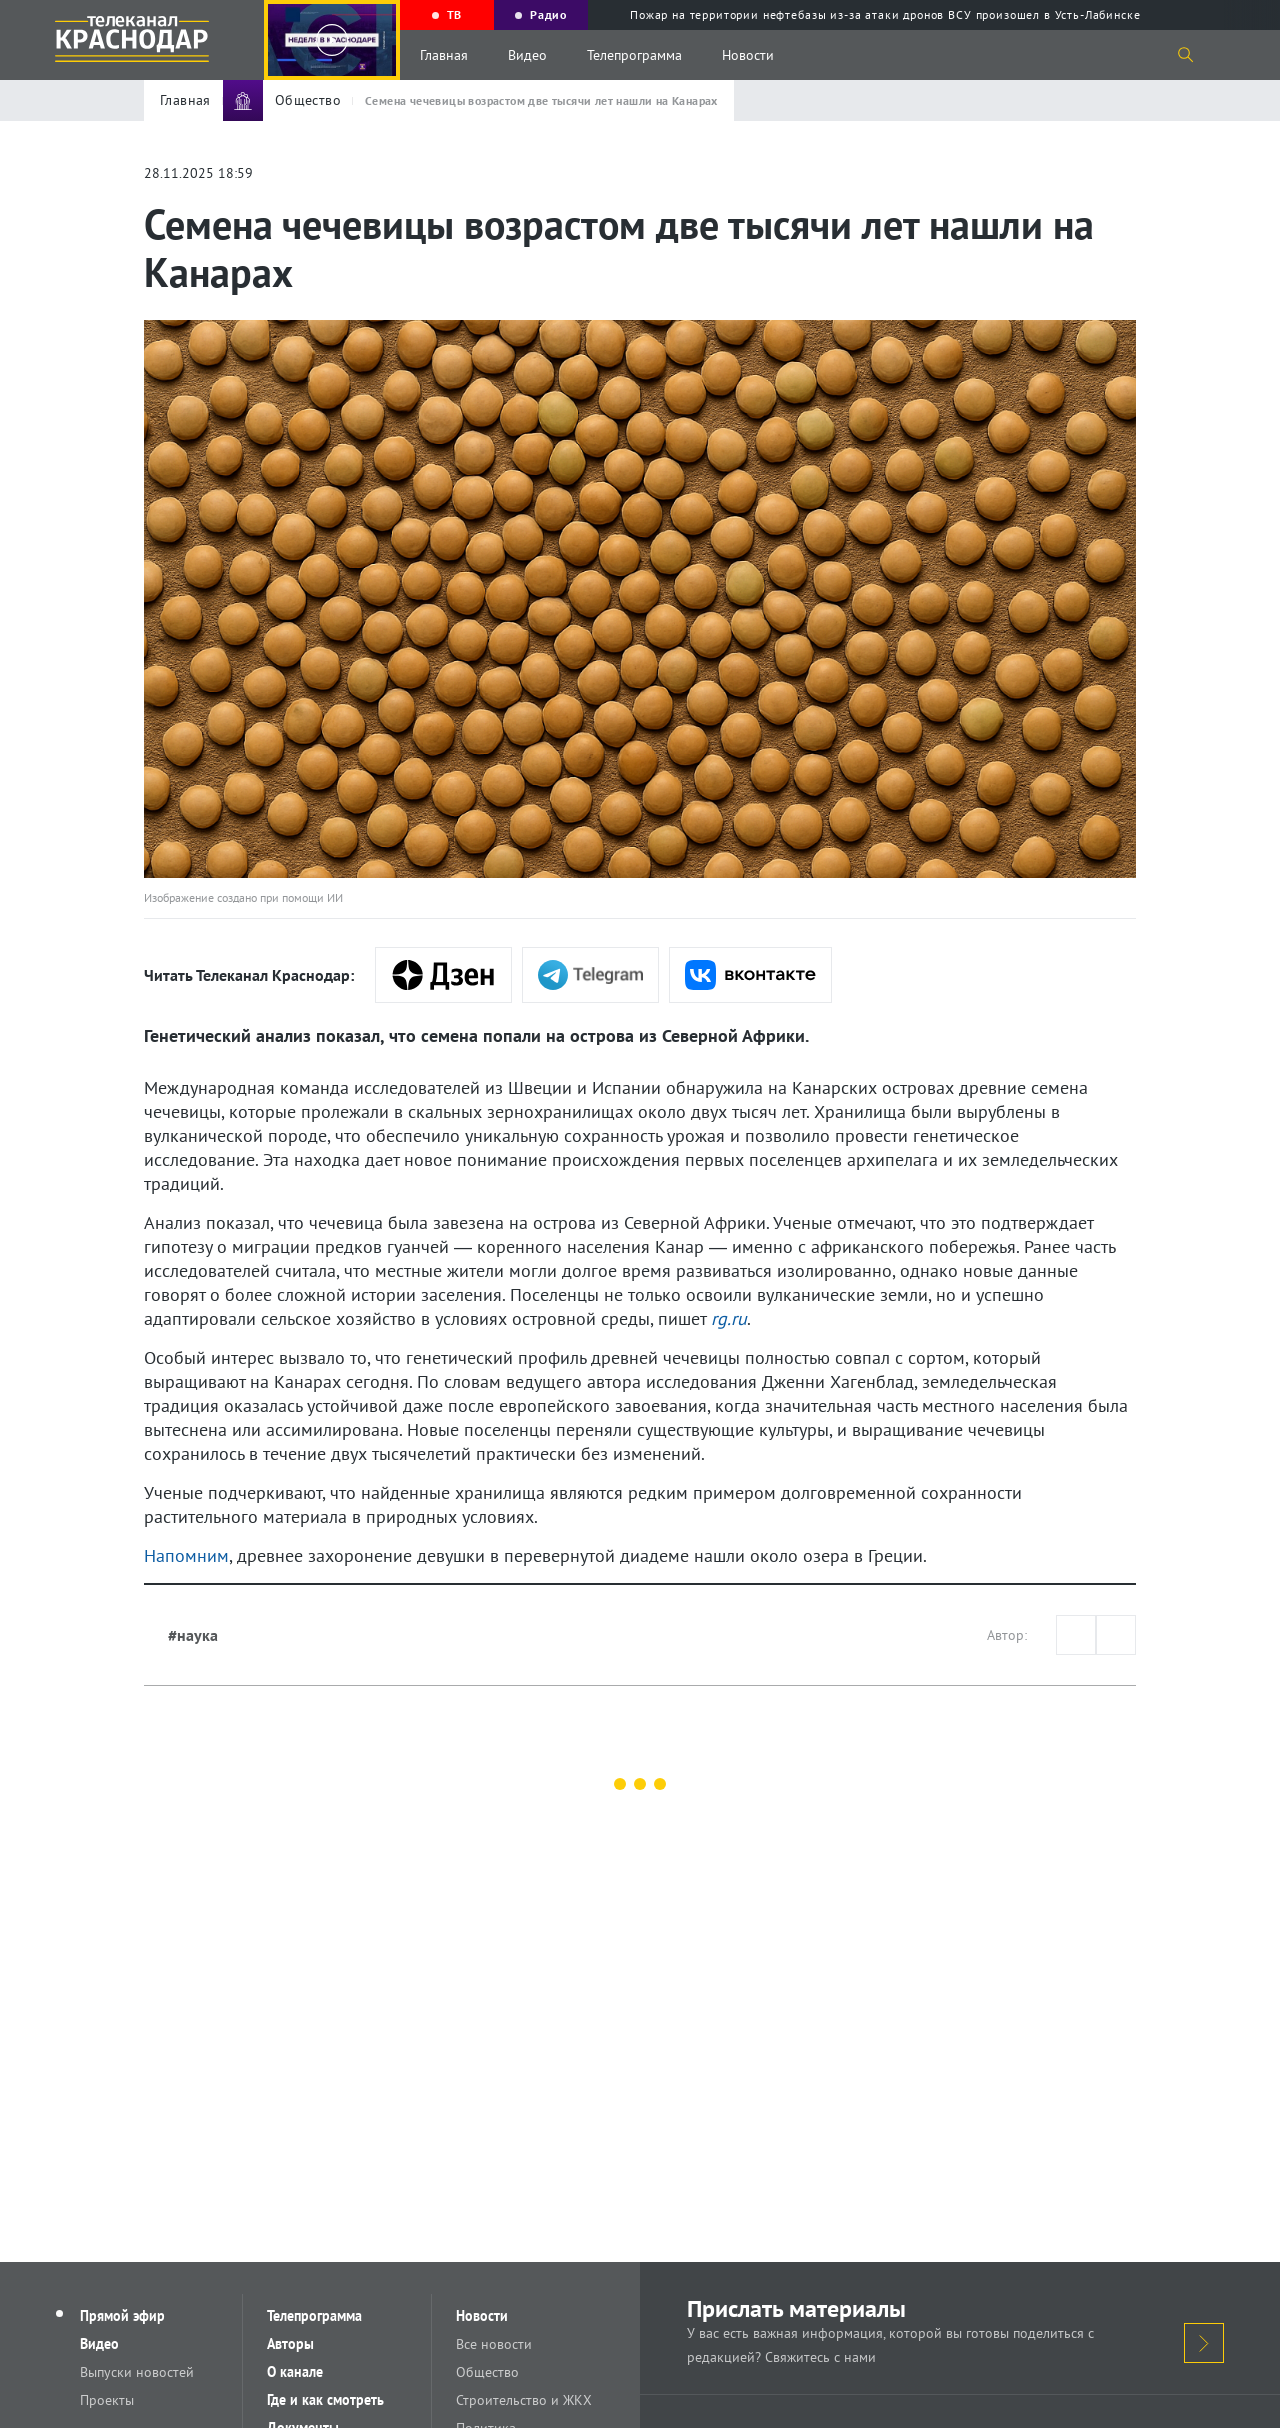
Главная (444, 55)
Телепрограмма (634, 55)
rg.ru (729, 1318)
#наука (193, 1635)
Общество (487, 2372)
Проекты (107, 2400)
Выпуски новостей (137, 2372)
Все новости (494, 2344)
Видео (527, 55)
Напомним (186, 1555)
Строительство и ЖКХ (524, 2400)
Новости (748, 55)
